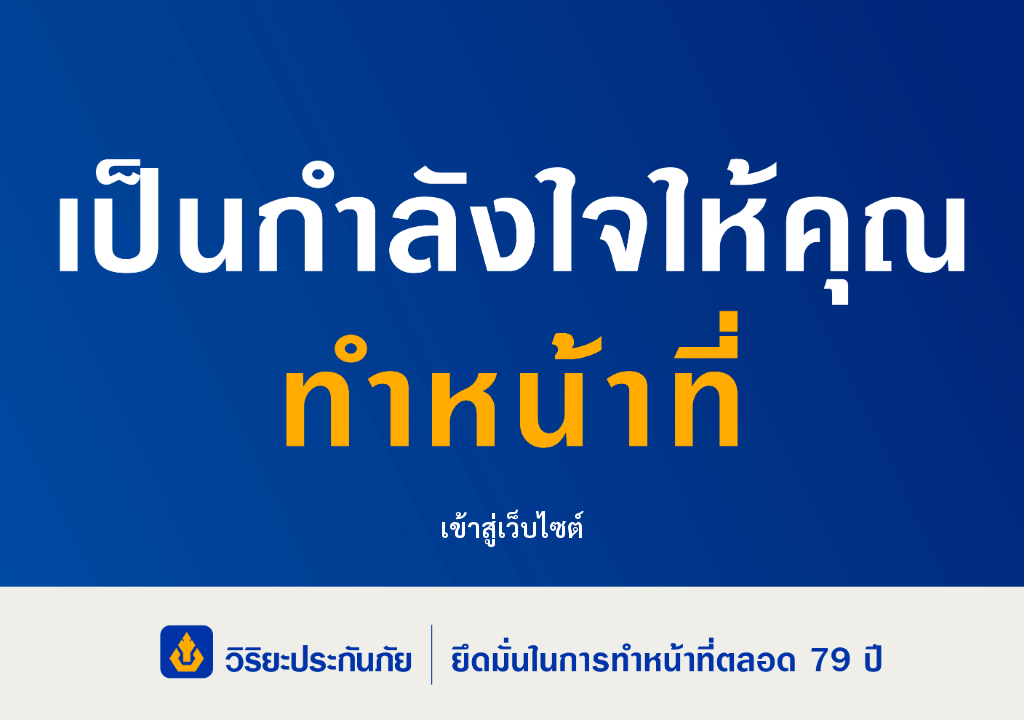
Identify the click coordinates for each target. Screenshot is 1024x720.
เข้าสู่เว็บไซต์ (512, 525)
